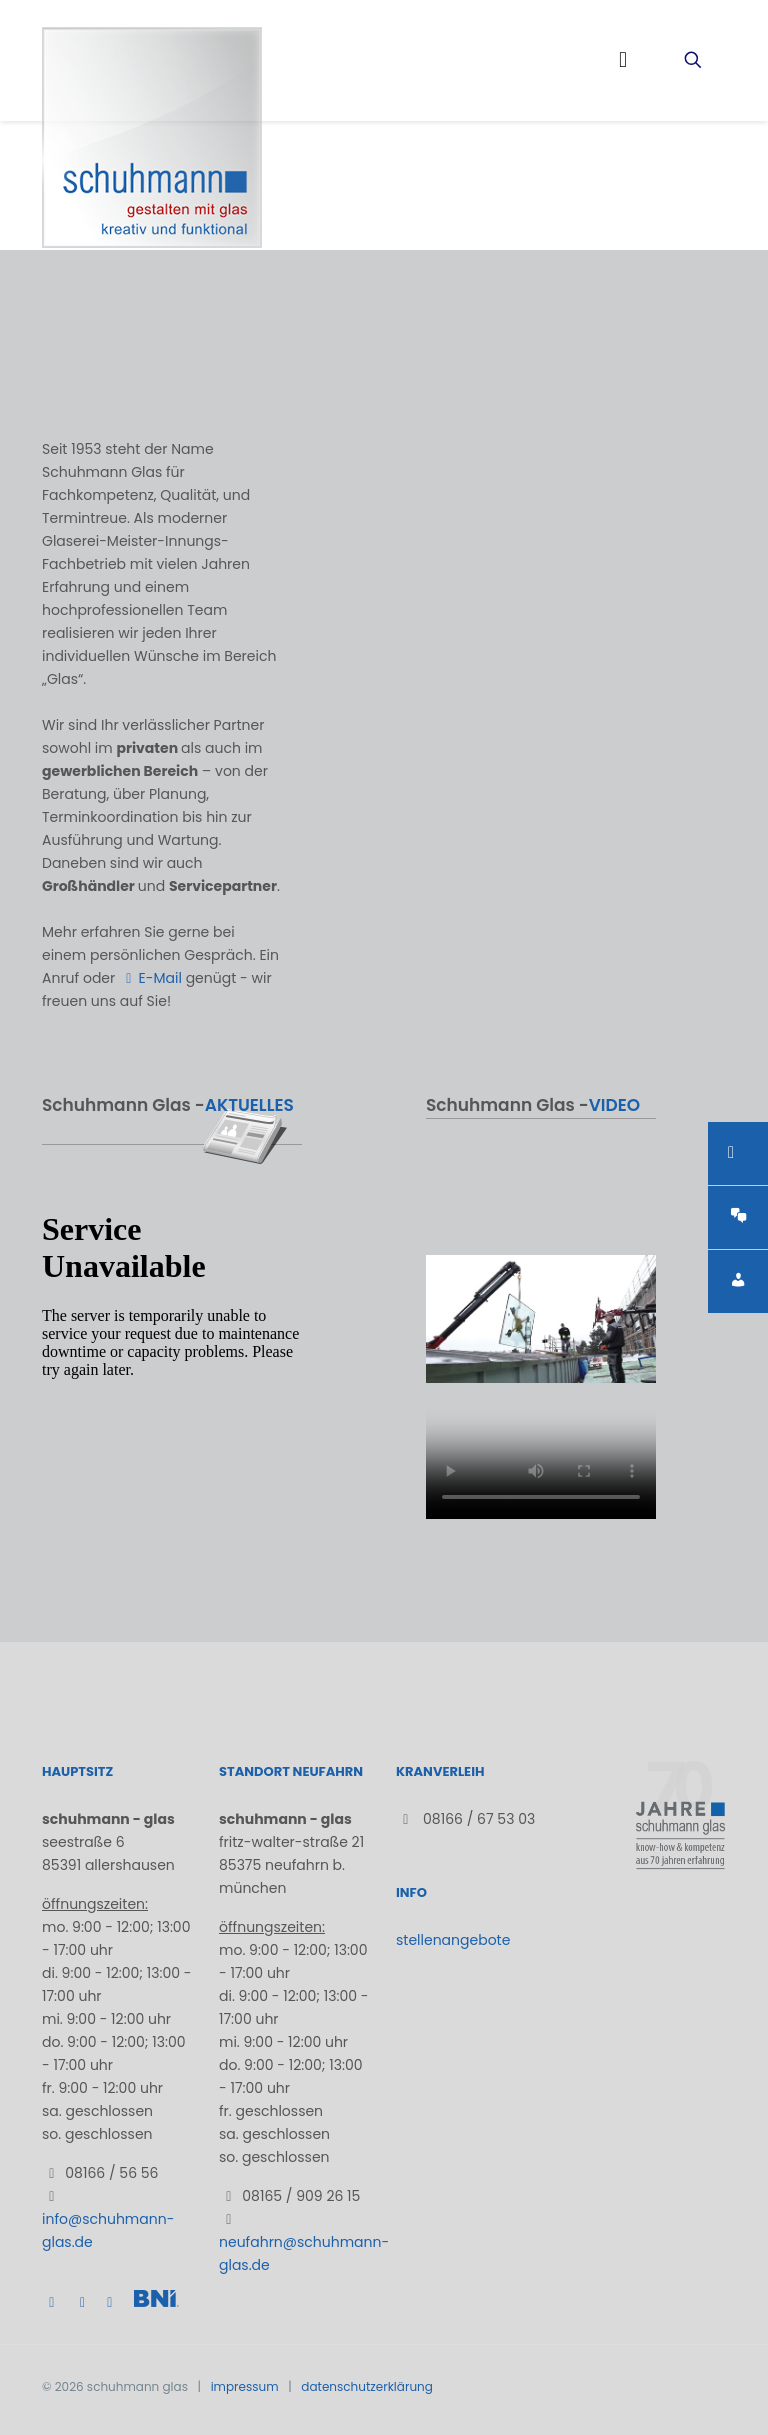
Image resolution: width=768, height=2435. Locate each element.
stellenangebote (453, 1940)
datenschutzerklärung (367, 2386)
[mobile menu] (623, 60)
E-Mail (150, 978)
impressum (245, 2386)
